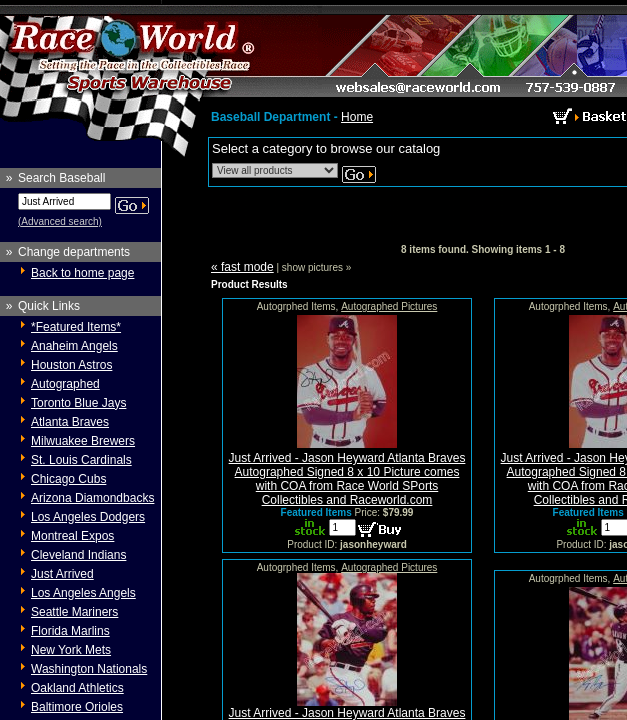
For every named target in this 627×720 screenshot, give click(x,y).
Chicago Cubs (68, 479)
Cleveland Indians (78, 555)
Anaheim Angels (74, 346)
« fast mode (242, 267)
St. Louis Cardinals (81, 460)
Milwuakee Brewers (83, 441)
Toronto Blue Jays (78, 403)
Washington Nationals (89, 669)
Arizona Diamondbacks (92, 498)
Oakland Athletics (77, 688)
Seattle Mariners (74, 612)
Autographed (65, 384)
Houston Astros (71, 365)
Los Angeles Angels (83, 593)
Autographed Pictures (389, 306)
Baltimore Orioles (77, 707)
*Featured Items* (76, 327)
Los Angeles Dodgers (88, 517)
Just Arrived (62, 574)
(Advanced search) (60, 221)
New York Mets (71, 650)
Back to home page (82, 273)
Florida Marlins (70, 631)
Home (357, 117)
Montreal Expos (72, 536)
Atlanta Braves (70, 422)
